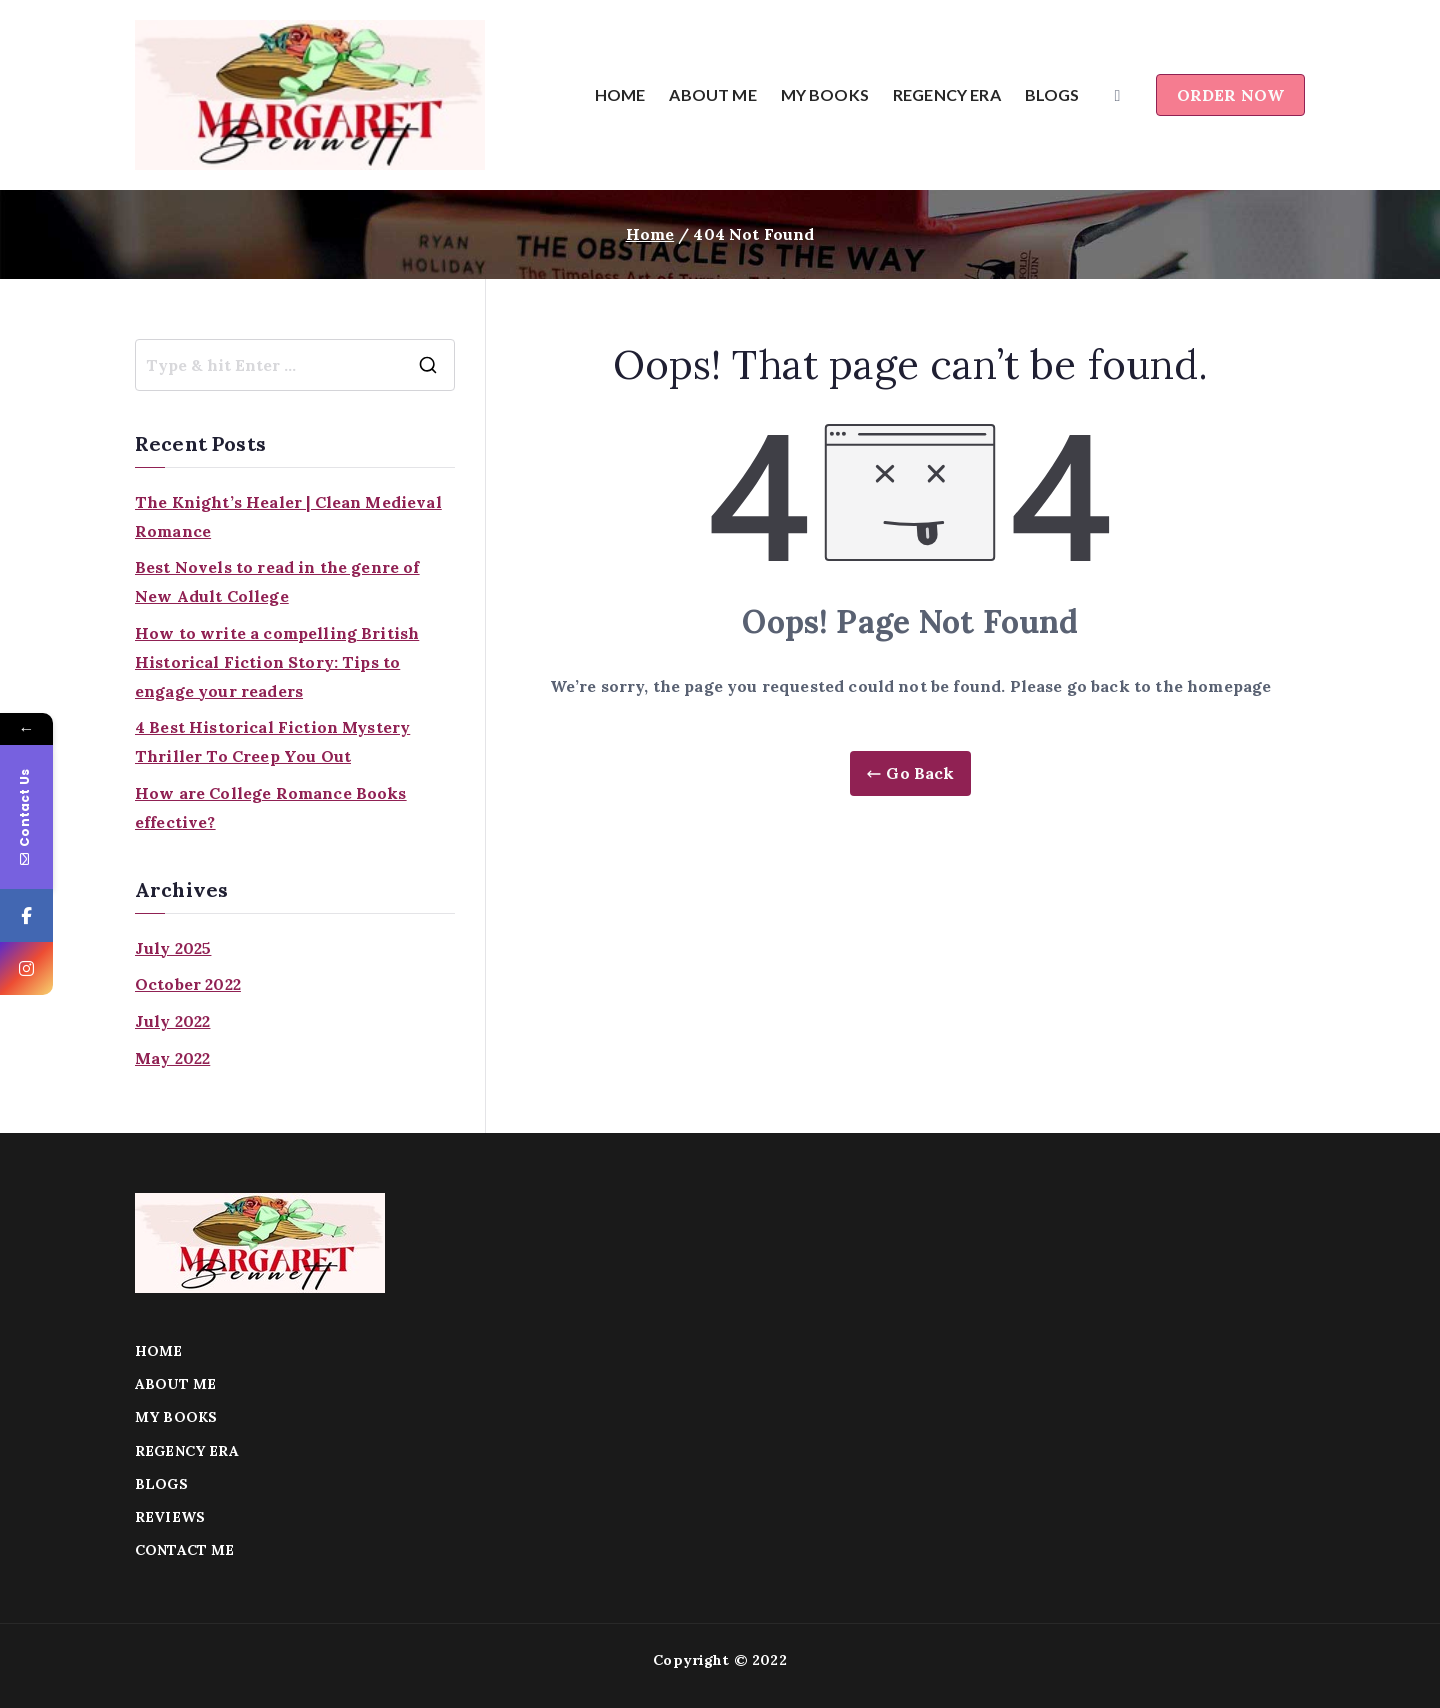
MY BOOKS (825, 94)
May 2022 (172, 1058)
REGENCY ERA (947, 94)
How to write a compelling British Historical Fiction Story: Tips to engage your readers (277, 662)
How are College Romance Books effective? (271, 807)
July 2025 (173, 948)
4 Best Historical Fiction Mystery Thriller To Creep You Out (272, 741)
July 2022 (172, 1021)
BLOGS (1052, 94)
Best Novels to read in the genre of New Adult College (277, 581)
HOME (620, 94)
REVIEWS (170, 1517)
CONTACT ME (185, 1550)
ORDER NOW (1230, 95)
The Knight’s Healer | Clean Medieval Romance (288, 516)
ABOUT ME (712, 94)
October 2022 (188, 984)
